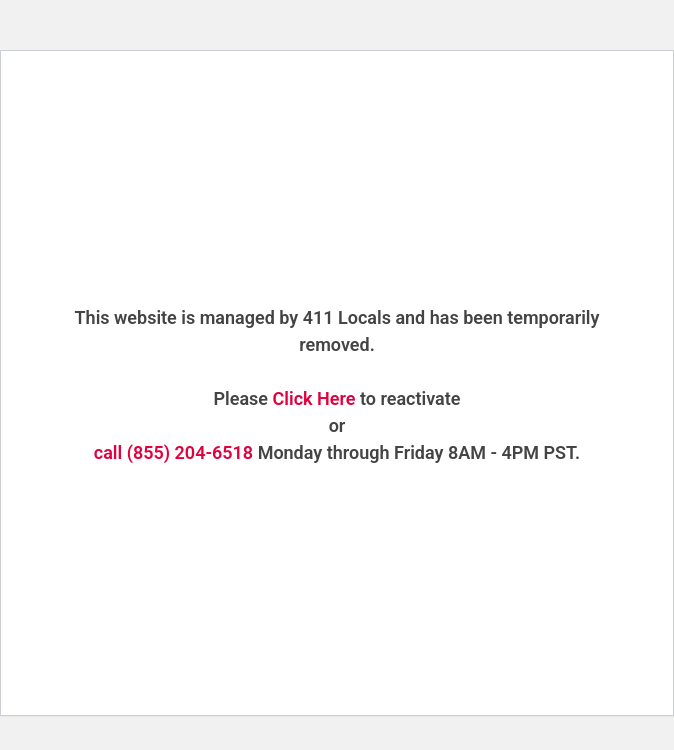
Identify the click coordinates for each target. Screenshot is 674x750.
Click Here (314, 398)
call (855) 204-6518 (173, 452)
